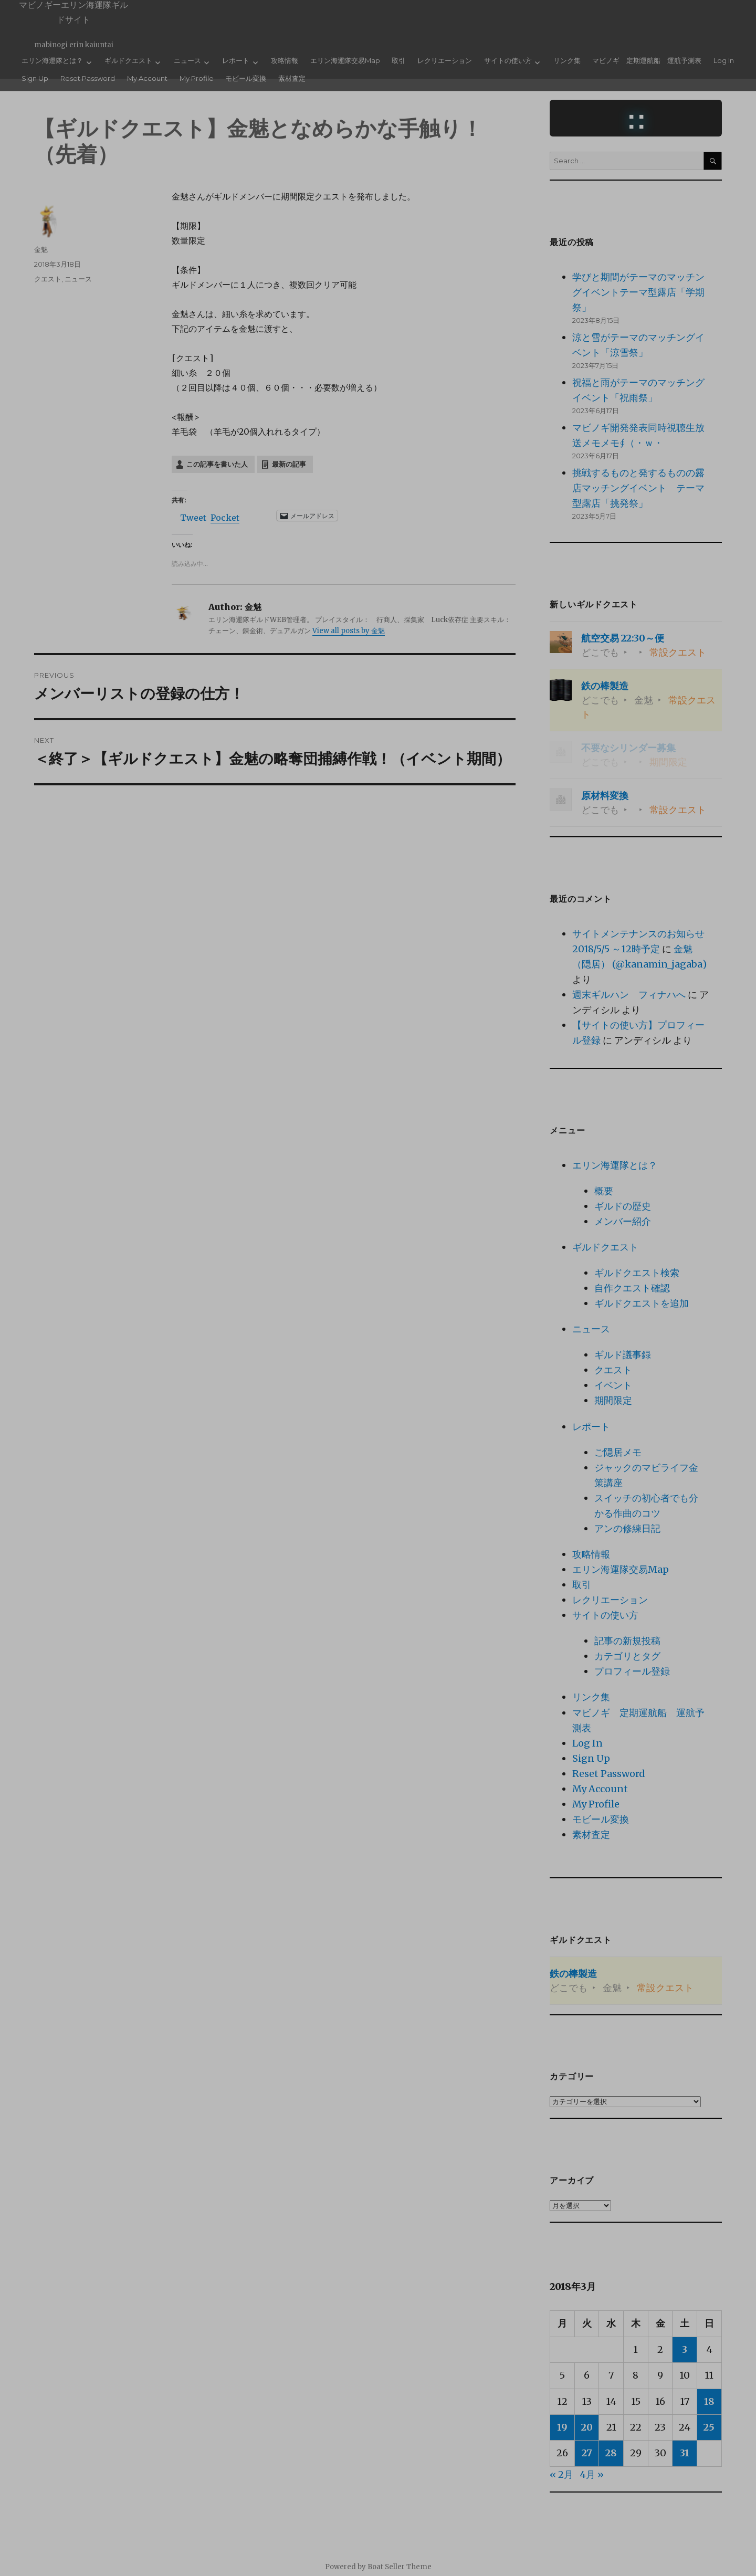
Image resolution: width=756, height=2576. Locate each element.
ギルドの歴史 (622, 1206)
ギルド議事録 (622, 1355)
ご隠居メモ (618, 1452)
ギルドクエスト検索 (636, 1273)
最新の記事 (289, 464)
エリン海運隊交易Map (345, 60)
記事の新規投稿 (627, 1641)
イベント (613, 1385)
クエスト (47, 279)
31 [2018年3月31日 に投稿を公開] (684, 2453)
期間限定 (613, 1400)
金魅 (41, 249)
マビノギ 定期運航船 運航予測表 (646, 60)
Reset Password (87, 78)
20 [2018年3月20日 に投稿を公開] (587, 2427)
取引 (398, 60)
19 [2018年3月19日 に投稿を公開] (562, 2427)
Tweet (193, 516)
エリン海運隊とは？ (52, 60)
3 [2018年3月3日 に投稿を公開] (684, 2349)
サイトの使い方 (508, 60)
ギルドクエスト (128, 60)
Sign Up (35, 78)
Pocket (225, 517)
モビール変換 (245, 78)
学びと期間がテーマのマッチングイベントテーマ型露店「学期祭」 (638, 292)
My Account (147, 78)
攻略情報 (284, 60)
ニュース (187, 60)
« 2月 (561, 2474)
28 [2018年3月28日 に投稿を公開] (611, 2453)
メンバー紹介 (622, 1221)
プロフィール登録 (632, 1671)
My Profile (197, 78)
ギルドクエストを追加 (641, 1303)
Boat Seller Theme (400, 2566)
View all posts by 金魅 (348, 630)
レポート (235, 60)
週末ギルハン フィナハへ (629, 995)
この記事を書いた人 (217, 464)
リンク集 (567, 60)
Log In (723, 60)
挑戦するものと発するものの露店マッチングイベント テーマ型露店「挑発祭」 (638, 488)
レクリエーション (444, 60)
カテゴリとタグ (627, 1656)
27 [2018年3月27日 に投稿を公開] (587, 2453)
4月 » (592, 2474)
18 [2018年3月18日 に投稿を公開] (709, 2401)
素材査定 (292, 78)
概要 (603, 1191)
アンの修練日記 (627, 1528)
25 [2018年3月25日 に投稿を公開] (709, 2427)
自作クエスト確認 (632, 1288)
